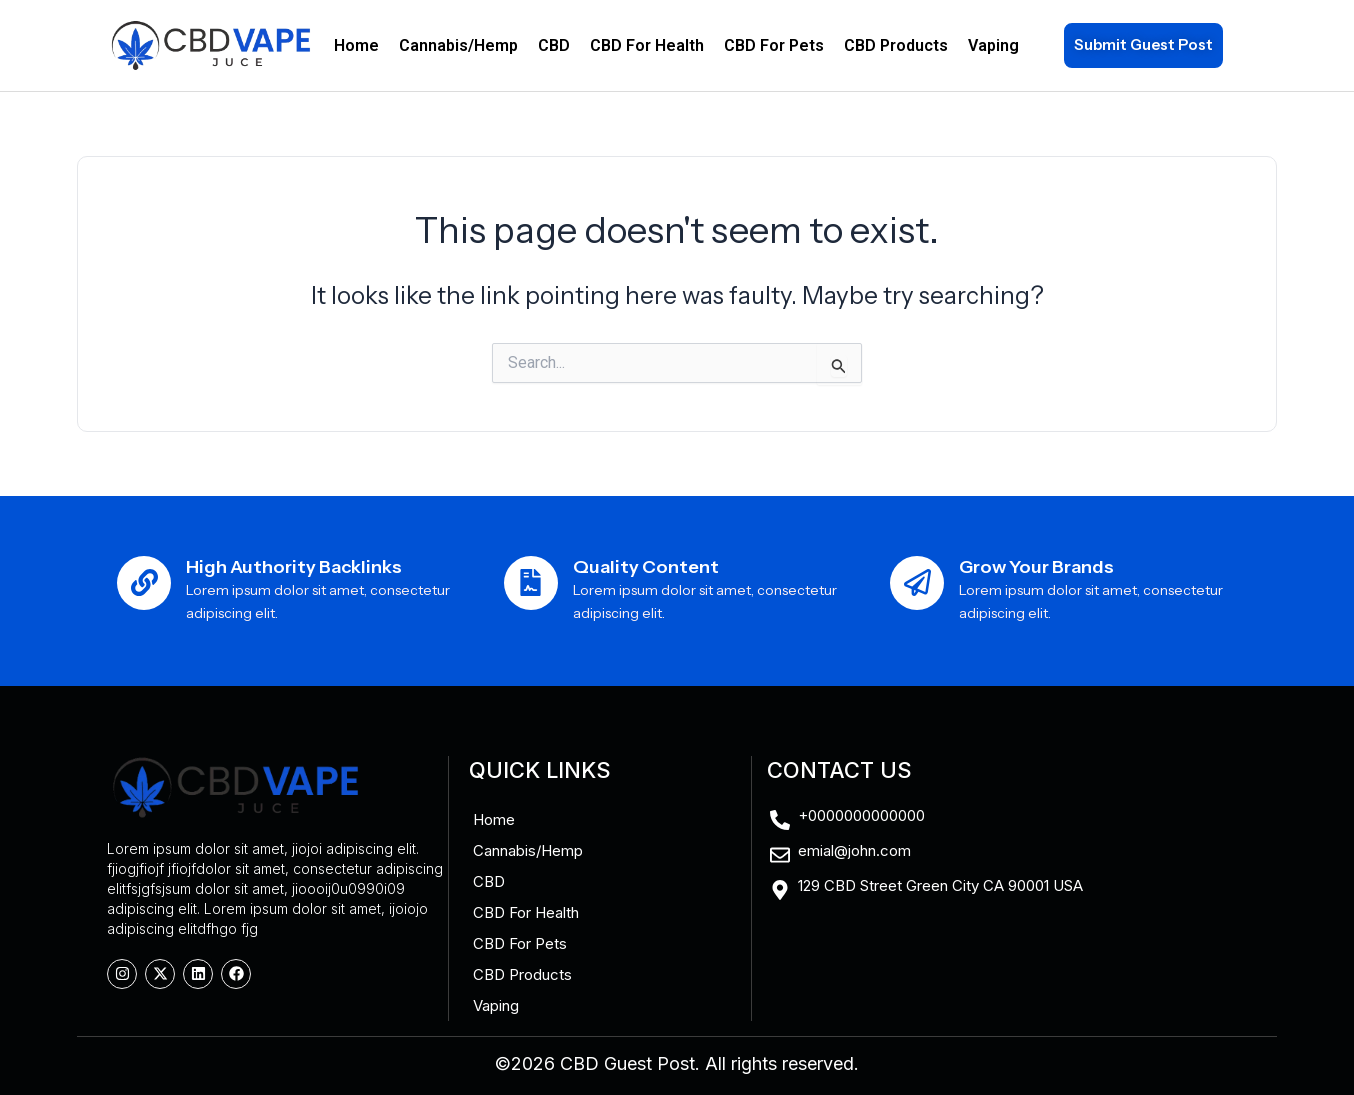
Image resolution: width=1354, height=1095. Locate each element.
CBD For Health (647, 45)
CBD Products (896, 45)
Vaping (993, 45)
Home (356, 45)
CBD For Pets (774, 45)
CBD (554, 45)
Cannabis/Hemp (458, 45)
